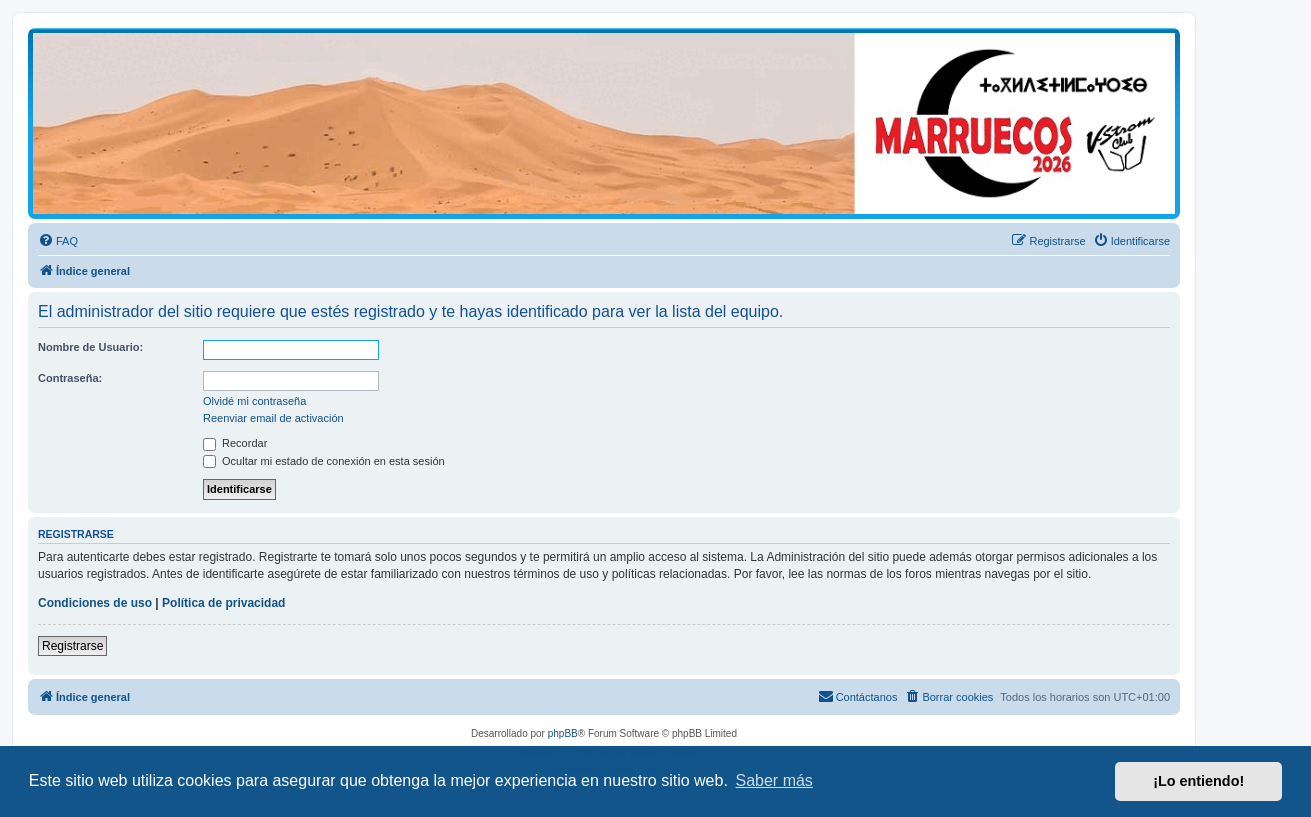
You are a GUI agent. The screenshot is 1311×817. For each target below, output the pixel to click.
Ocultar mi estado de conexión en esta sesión (324, 461)
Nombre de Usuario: (90, 347)
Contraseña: (70, 378)
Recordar (235, 443)
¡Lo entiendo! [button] (1198, 781)
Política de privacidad (223, 603)
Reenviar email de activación (273, 418)
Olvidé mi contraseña (254, 401)
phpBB (563, 733)
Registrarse (72, 646)
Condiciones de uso (95, 603)
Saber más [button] (774, 780)
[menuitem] (58, 241)
